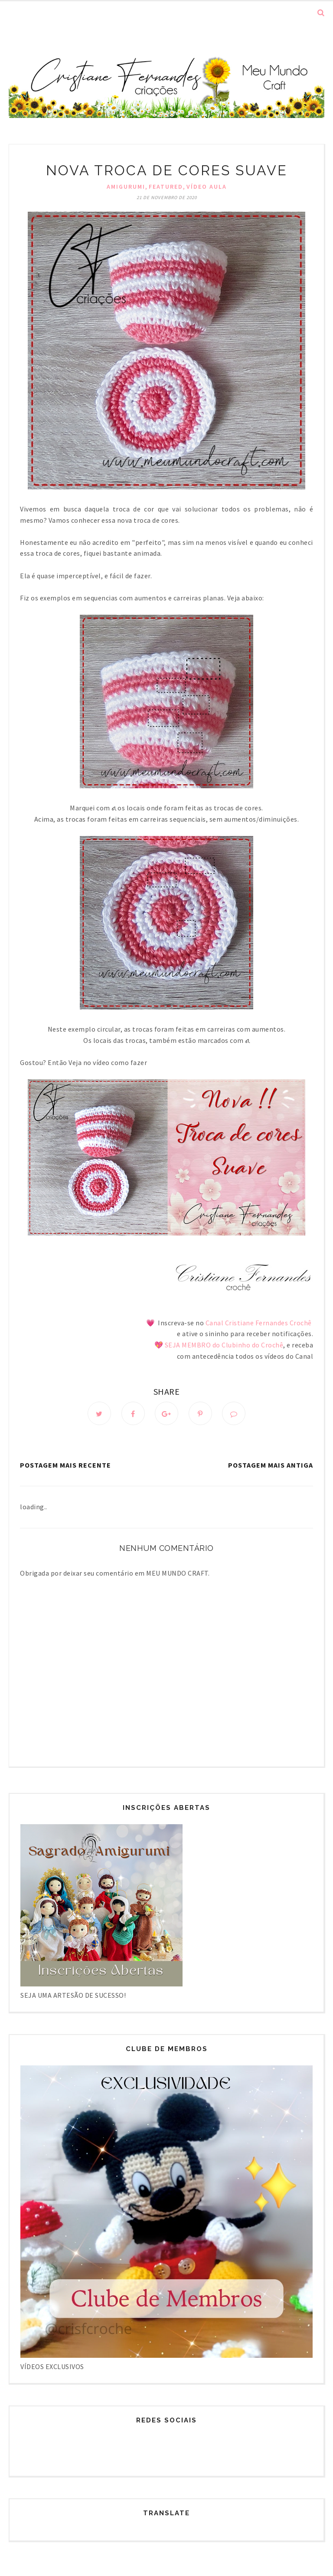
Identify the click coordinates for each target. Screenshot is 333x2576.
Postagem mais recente (65, 1465)
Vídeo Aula (206, 186)
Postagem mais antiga (270, 1465)
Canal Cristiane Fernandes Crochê (258, 1322)
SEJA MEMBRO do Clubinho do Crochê (224, 1344)
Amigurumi (126, 186)
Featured (166, 186)
